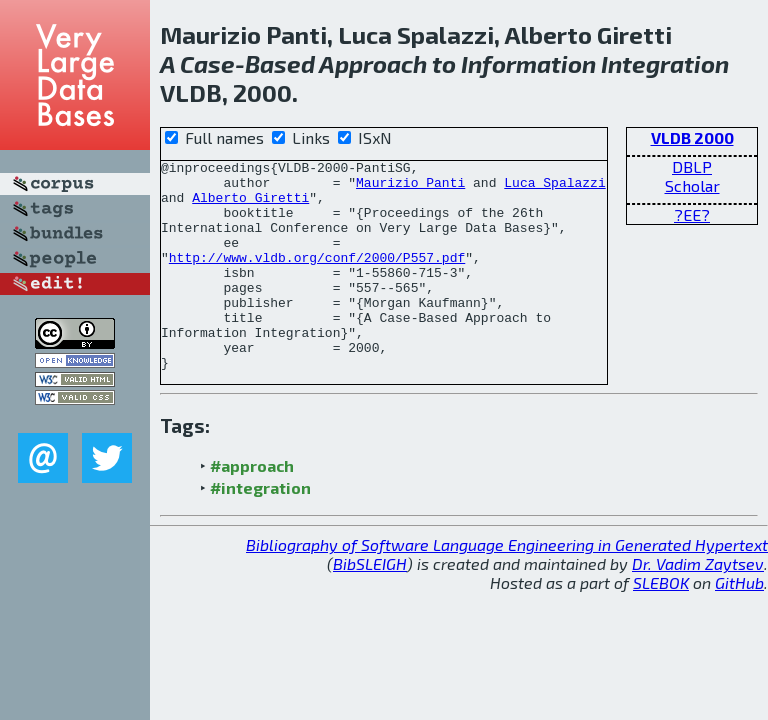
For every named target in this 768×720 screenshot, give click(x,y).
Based (280, 63)
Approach (373, 63)
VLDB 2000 (692, 137)
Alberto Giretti (250, 206)
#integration (260, 529)
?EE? (692, 214)
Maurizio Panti (410, 188)
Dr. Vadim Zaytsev (698, 605)
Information (528, 63)
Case (207, 63)
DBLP (692, 166)
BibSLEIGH (370, 605)
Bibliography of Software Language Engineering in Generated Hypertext (507, 586)
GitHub (739, 624)
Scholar (692, 185)
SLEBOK (661, 624)
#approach (252, 507)
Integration (665, 63)
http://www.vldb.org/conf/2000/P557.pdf (317, 278)
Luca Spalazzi (554, 188)
